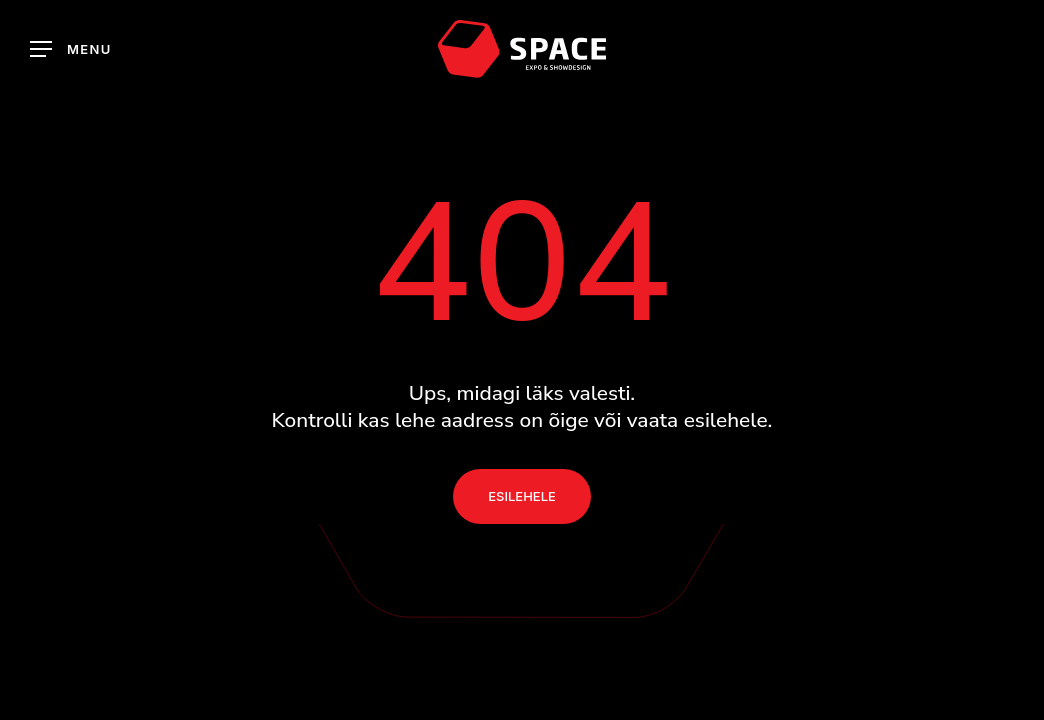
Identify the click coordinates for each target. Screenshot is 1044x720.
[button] (71, 49)
